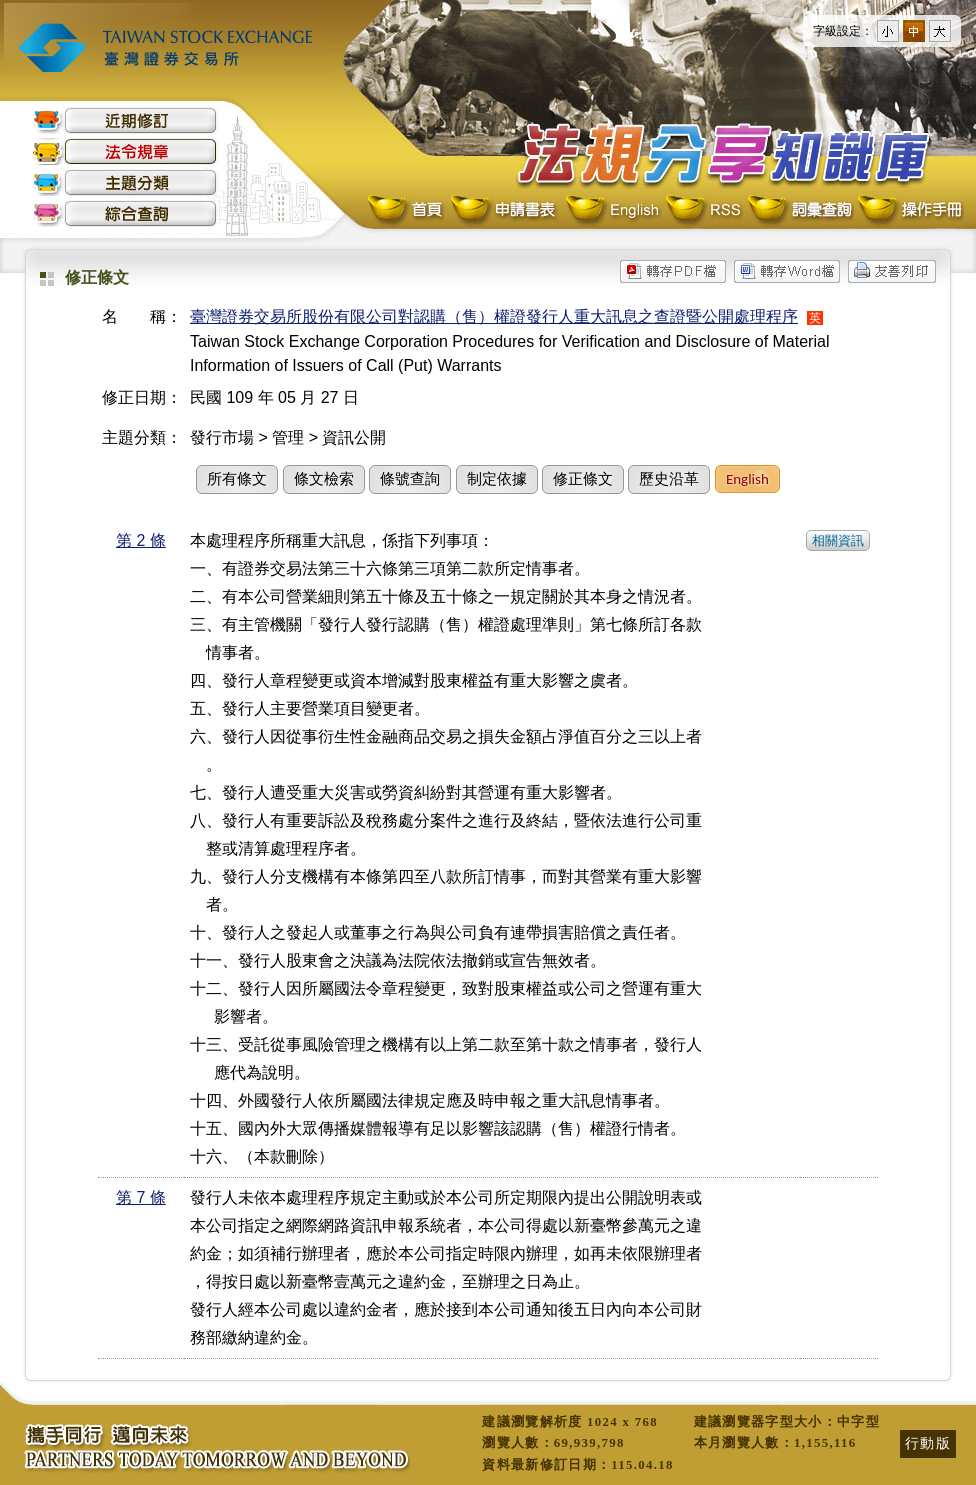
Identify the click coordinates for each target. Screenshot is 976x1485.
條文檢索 (324, 479)
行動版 (928, 1443)
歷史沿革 (669, 479)
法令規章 (125, 151)
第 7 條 (141, 1197)
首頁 (407, 210)
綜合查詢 (125, 213)
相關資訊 (838, 540)
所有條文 (237, 479)
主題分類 (125, 182)
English (612, 210)
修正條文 (583, 479)
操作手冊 (909, 210)
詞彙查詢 (799, 210)
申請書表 (504, 210)
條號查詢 (410, 479)
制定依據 (497, 479)
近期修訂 (125, 120)
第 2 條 (141, 540)
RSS (703, 210)
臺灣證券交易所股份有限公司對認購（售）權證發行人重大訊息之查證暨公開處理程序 (494, 316)
